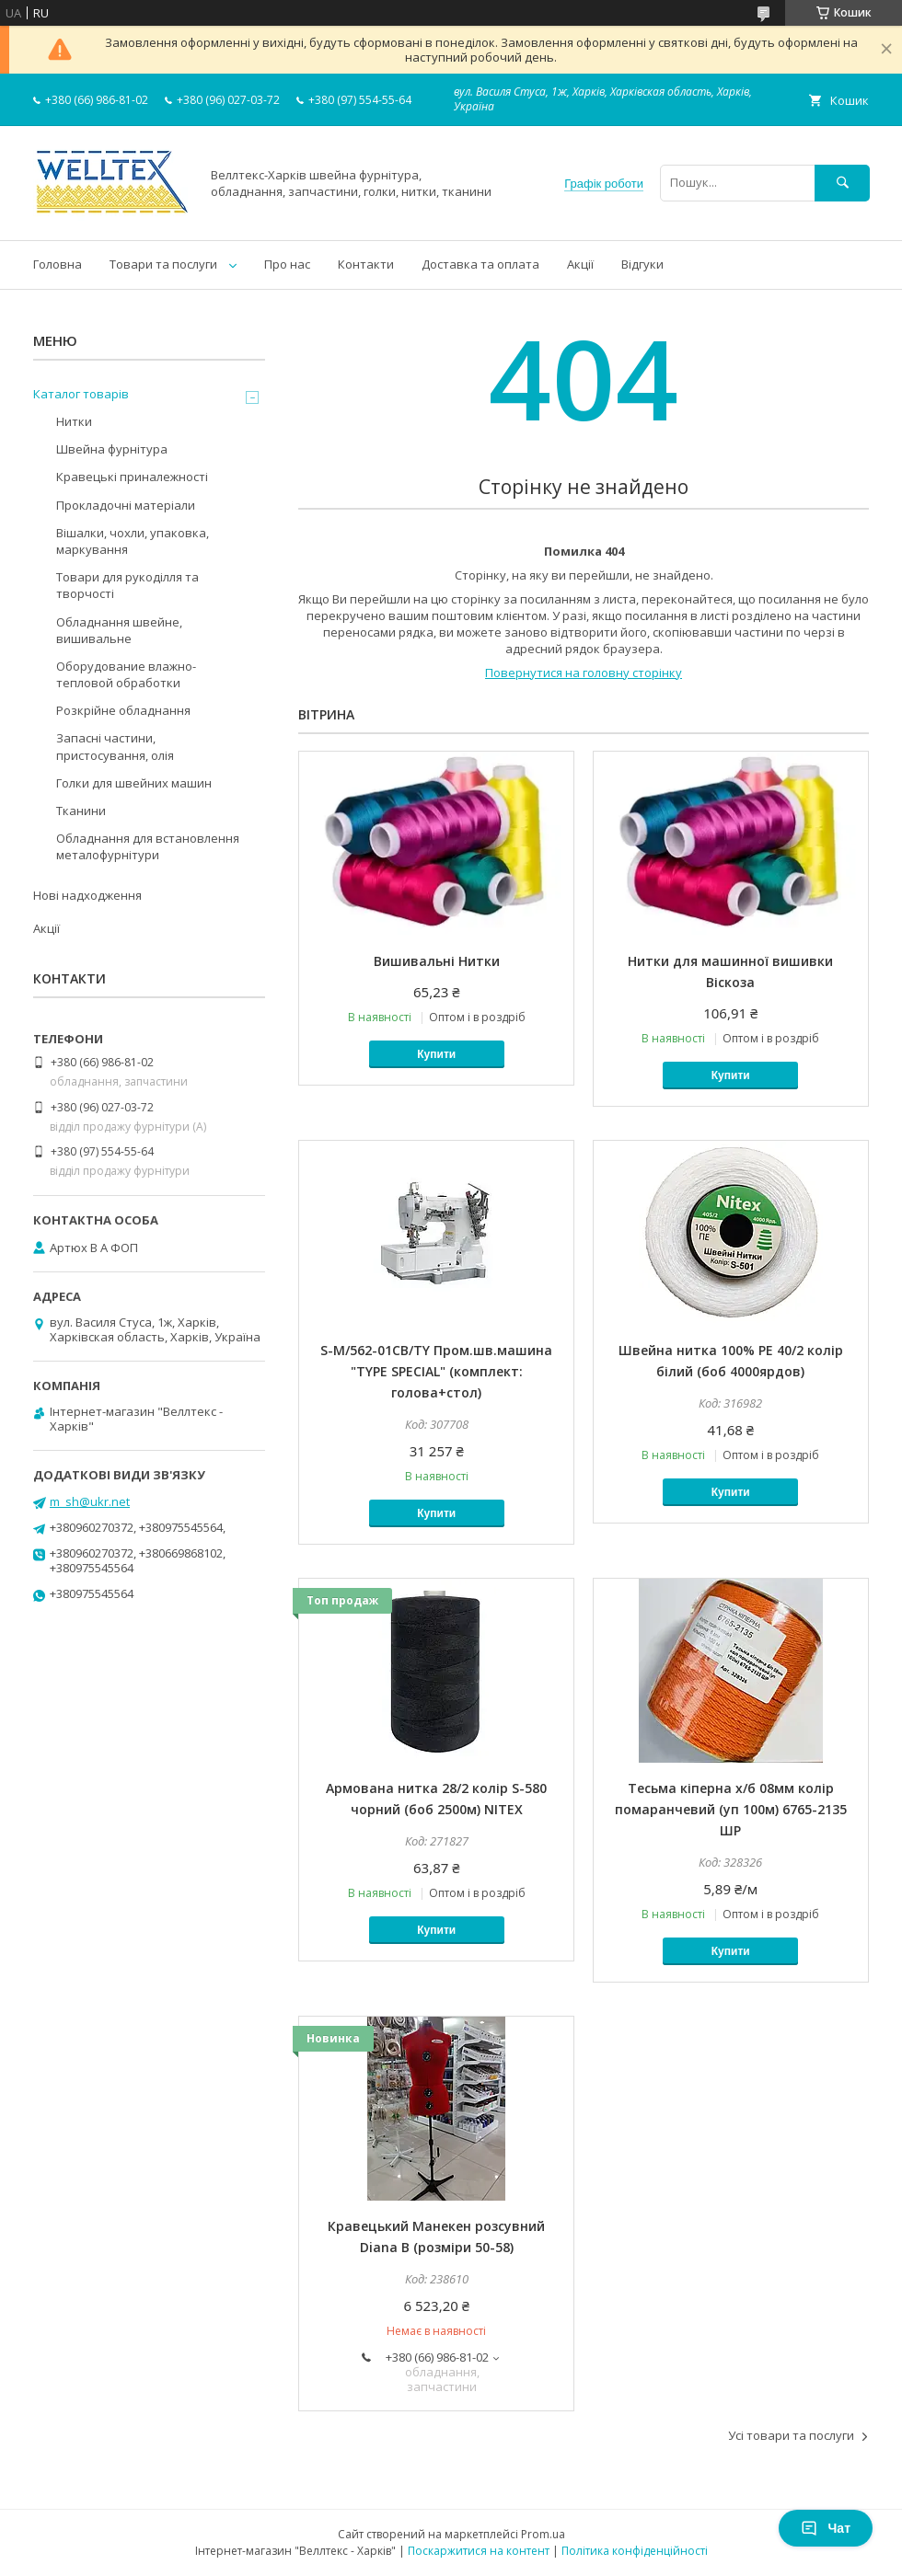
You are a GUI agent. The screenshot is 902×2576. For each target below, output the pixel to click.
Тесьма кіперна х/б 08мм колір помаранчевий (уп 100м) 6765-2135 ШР (731, 1809)
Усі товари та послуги (791, 2435)
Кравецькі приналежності (132, 476)
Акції (580, 264)
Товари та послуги (163, 264)
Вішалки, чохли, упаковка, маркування (132, 541)
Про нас (287, 264)
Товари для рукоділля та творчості (127, 585)
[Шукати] (842, 183)
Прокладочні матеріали (125, 505)
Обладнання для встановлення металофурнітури (147, 846)
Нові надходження (87, 895)
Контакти (366, 264)
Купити (436, 1054)
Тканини (81, 810)
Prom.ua (543, 2534)
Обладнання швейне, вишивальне (119, 630)
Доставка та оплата (480, 264)
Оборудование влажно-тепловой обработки (126, 674)
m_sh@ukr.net (90, 1501)
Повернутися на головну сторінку (583, 672)
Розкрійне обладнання (123, 710)
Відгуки (642, 264)
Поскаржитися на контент (478, 2551)
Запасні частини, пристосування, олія (115, 746)
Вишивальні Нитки (437, 961)
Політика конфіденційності (634, 2551)
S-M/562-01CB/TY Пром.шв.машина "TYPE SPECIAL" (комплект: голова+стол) (436, 1371)
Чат (825, 2528)
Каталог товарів (81, 393)
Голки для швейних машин (134, 783)
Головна (57, 264)
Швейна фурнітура (112, 449)
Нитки (74, 421)
